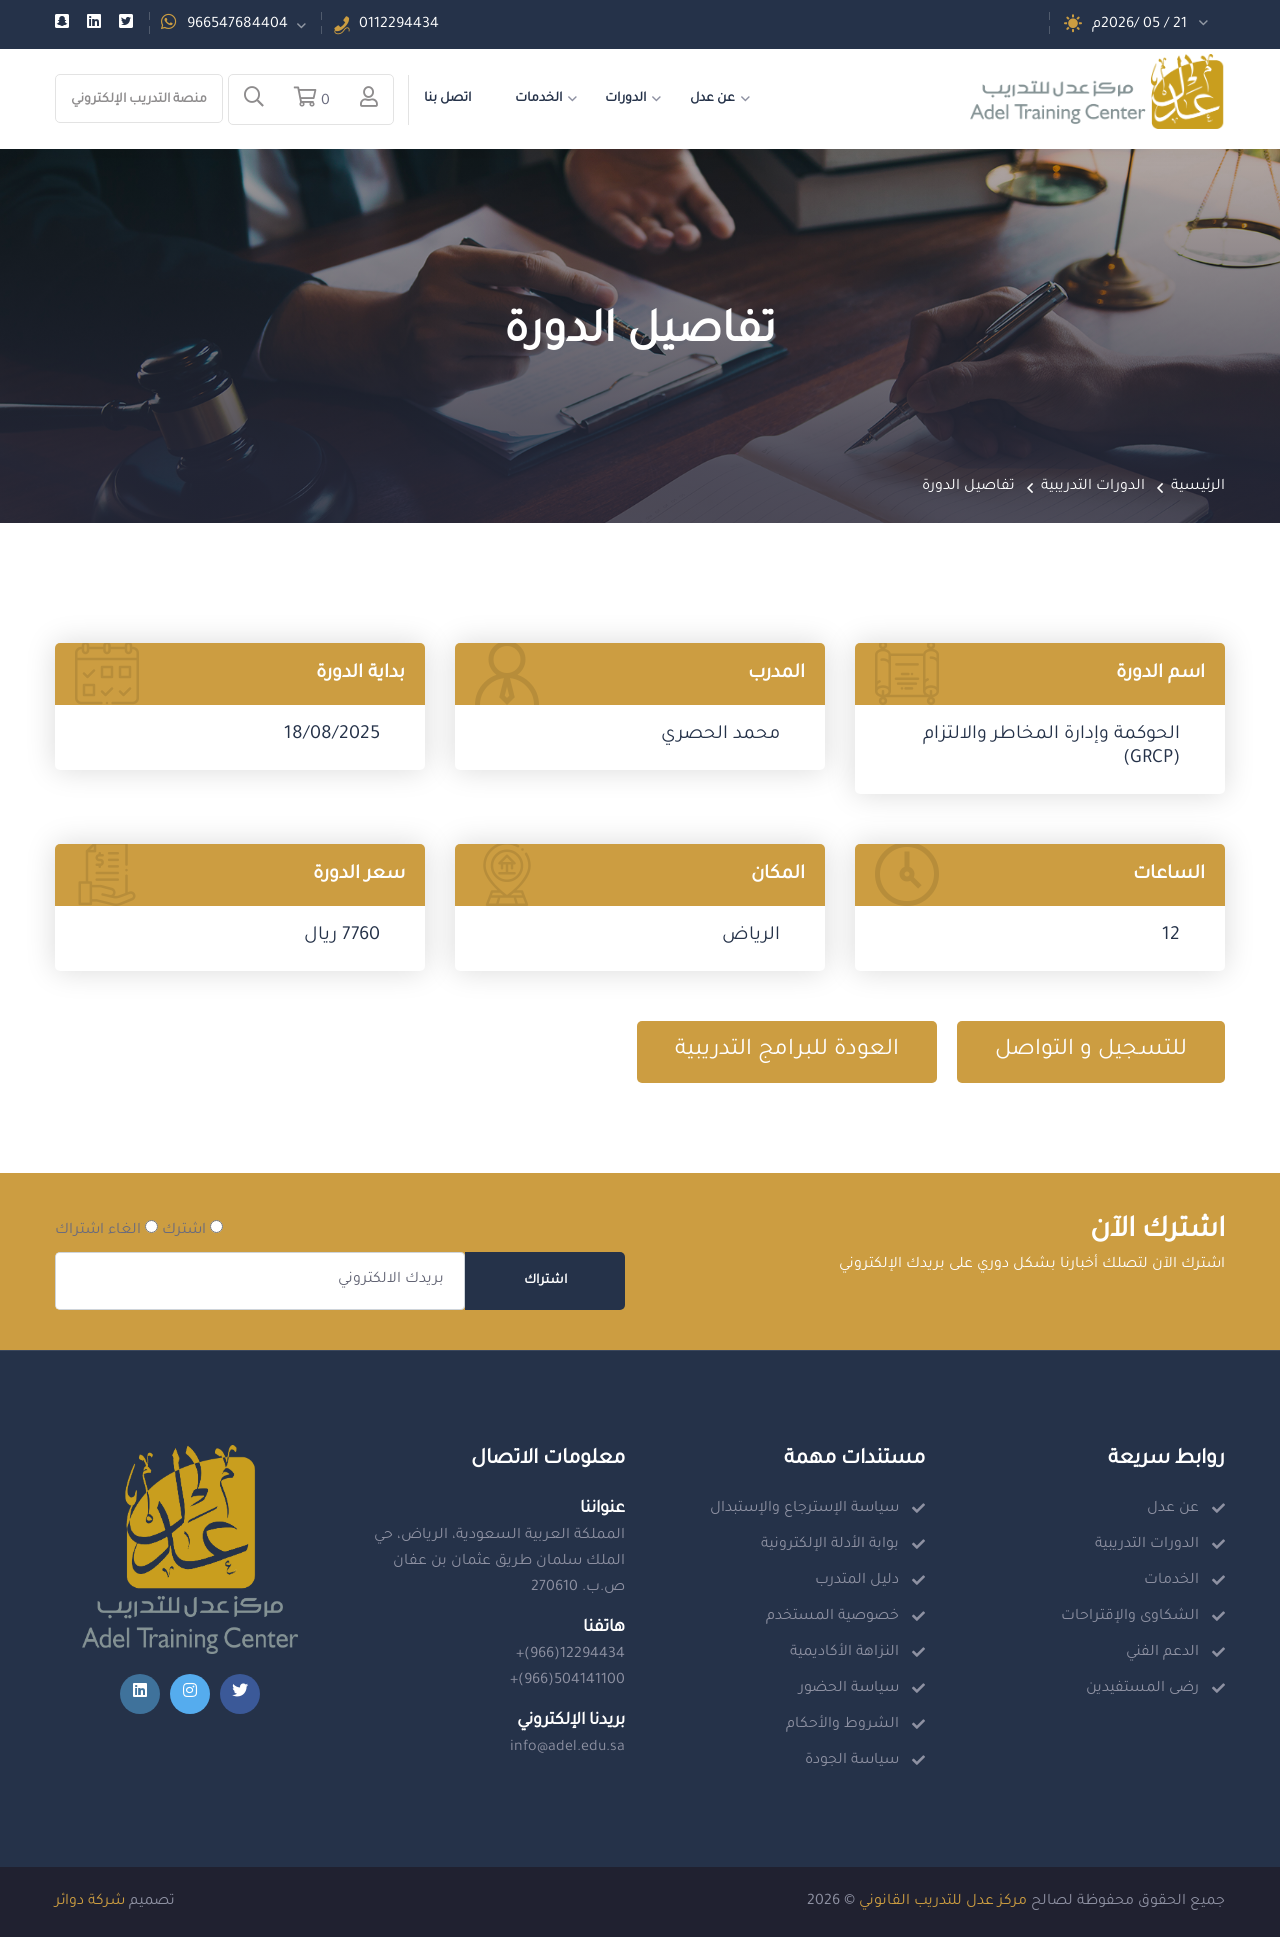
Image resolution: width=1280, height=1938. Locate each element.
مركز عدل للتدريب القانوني (943, 1903)
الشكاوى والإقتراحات (1130, 1618)
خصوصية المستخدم (832, 1618)
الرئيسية (1198, 488)
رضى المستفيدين (1142, 1690)
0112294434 (399, 25)
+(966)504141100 (567, 1682)
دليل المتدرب (857, 1582)
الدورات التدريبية (1093, 488)
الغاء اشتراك (106, 1230)
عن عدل (712, 99)
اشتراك (545, 1282)
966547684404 (237, 25)
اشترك (192, 1230)
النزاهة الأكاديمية (844, 1654)
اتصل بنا (447, 99)
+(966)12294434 (570, 1656)
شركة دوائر (90, 1903)
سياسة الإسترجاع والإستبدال (804, 1510)
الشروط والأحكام (842, 1726)
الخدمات (538, 99)
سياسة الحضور (849, 1690)
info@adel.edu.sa (567, 1749)
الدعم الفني (1162, 1654)
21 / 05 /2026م (1139, 25)
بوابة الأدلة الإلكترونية (830, 1546)
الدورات (625, 99)
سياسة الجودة (852, 1762)
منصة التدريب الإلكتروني (139, 100)
